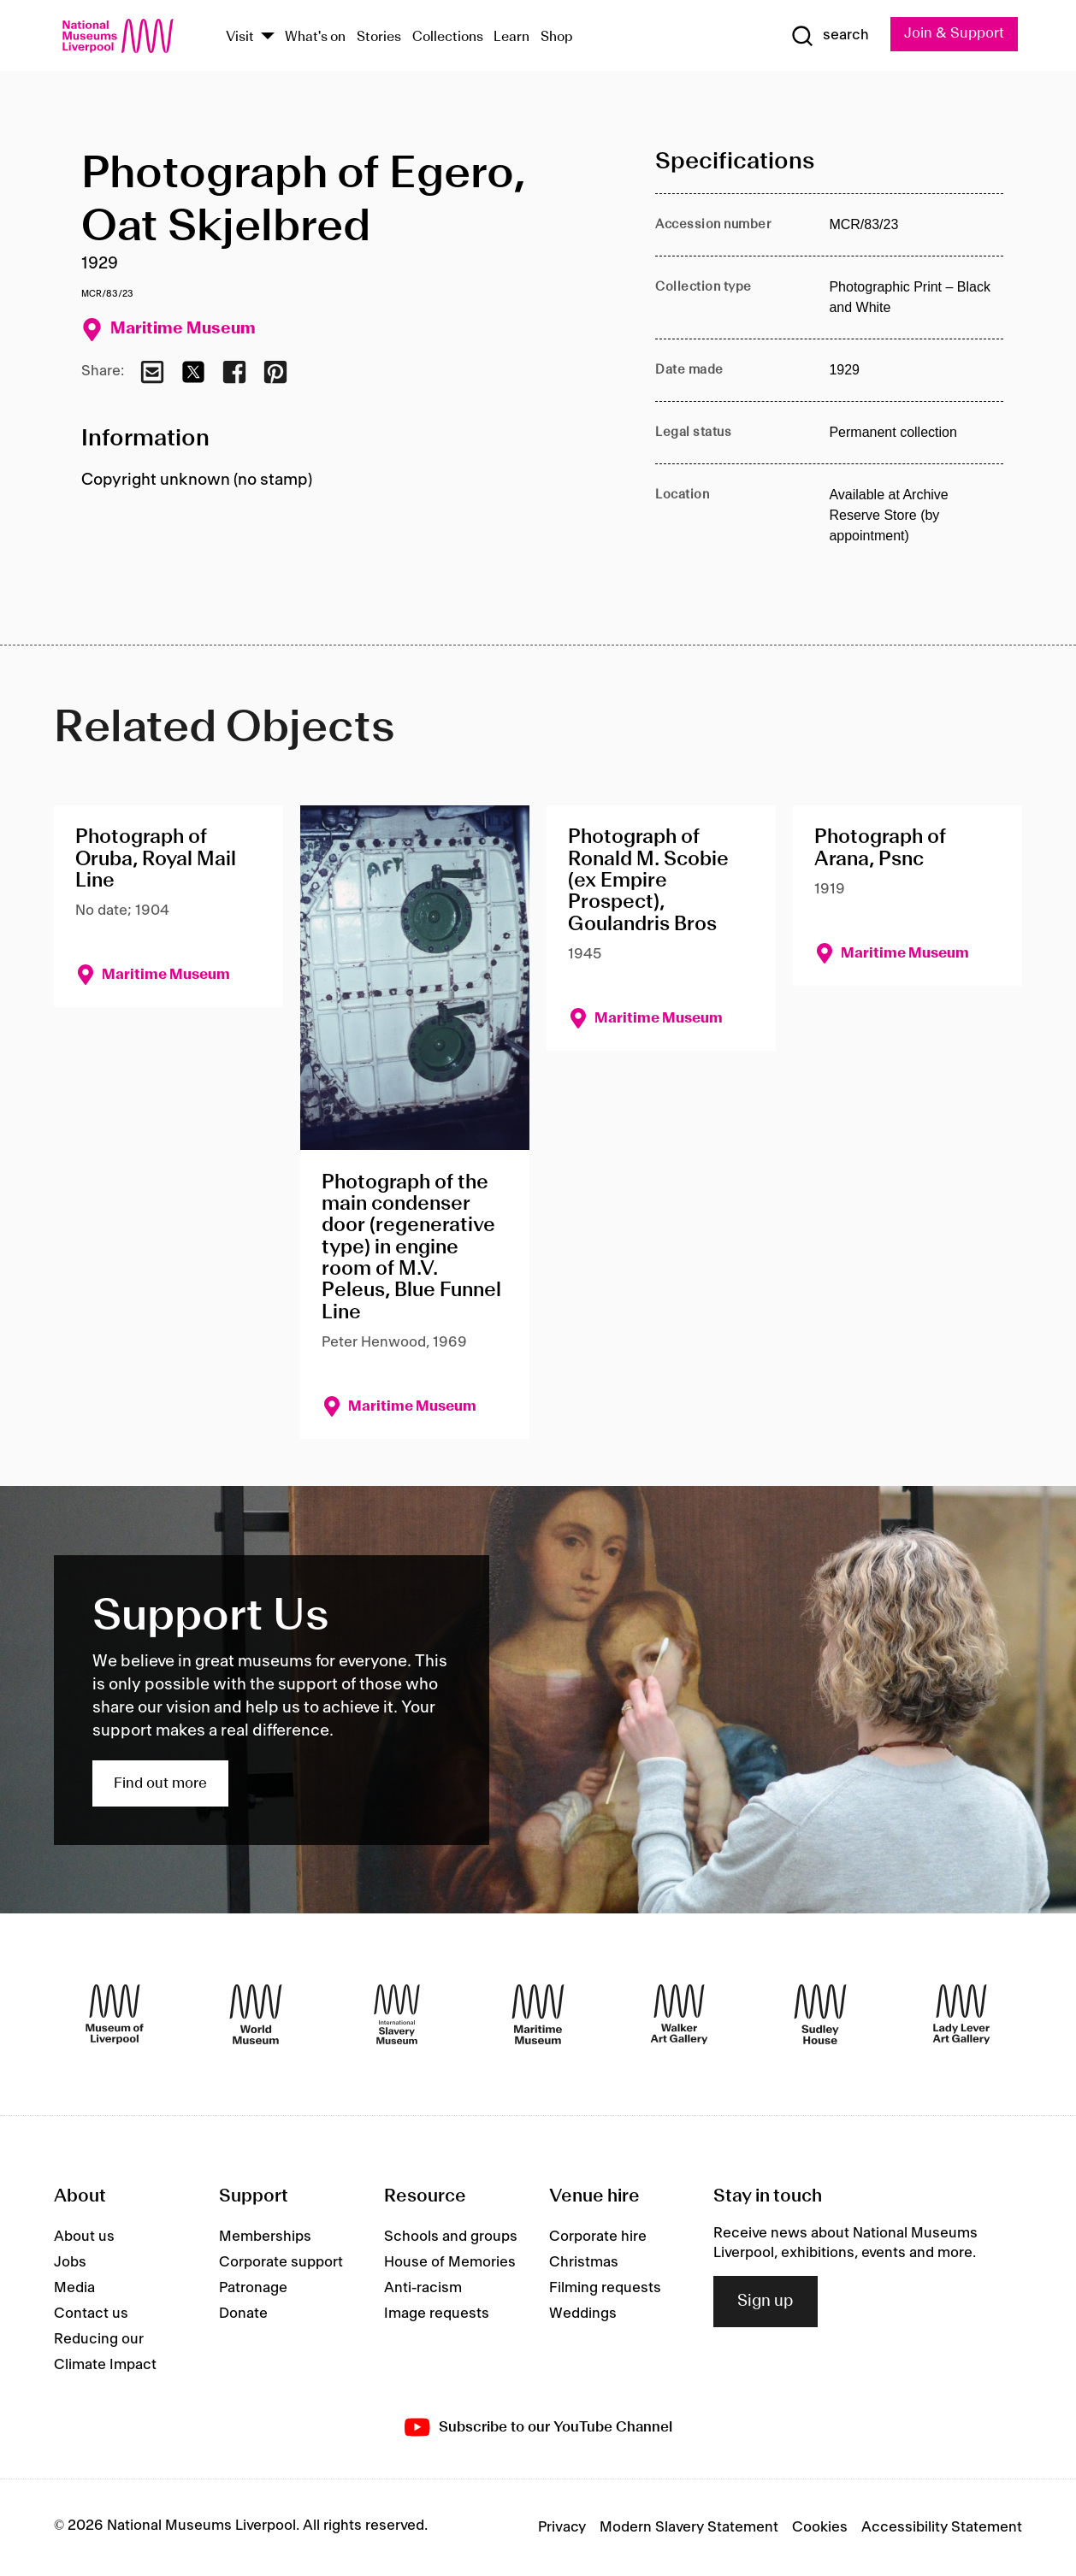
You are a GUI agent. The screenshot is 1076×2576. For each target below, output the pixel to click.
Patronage (253, 2288)
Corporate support (281, 2262)
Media (74, 2288)
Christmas (583, 2262)
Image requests (436, 2313)
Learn (511, 37)
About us (84, 2236)
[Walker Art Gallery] (679, 2014)
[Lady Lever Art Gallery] (961, 2014)
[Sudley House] (820, 2014)
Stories (379, 37)
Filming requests (605, 2288)
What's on (315, 37)
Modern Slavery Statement (689, 2527)
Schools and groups (450, 2236)
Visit (240, 37)
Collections (447, 37)
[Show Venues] (268, 37)
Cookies (820, 2527)
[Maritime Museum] (538, 2014)
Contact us (91, 2313)
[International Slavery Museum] (397, 2014)
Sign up (765, 2301)
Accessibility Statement (941, 2527)
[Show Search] (829, 36)
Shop (557, 37)
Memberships (265, 2236)
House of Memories (450, 2262)
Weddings (583, 2313)
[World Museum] (256, 2014)
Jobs (70, 2262)
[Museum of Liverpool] (115, 2014)
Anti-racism (423, 2288)
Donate (243, 2313)
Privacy (562, 2527)
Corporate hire (598, 2236)
